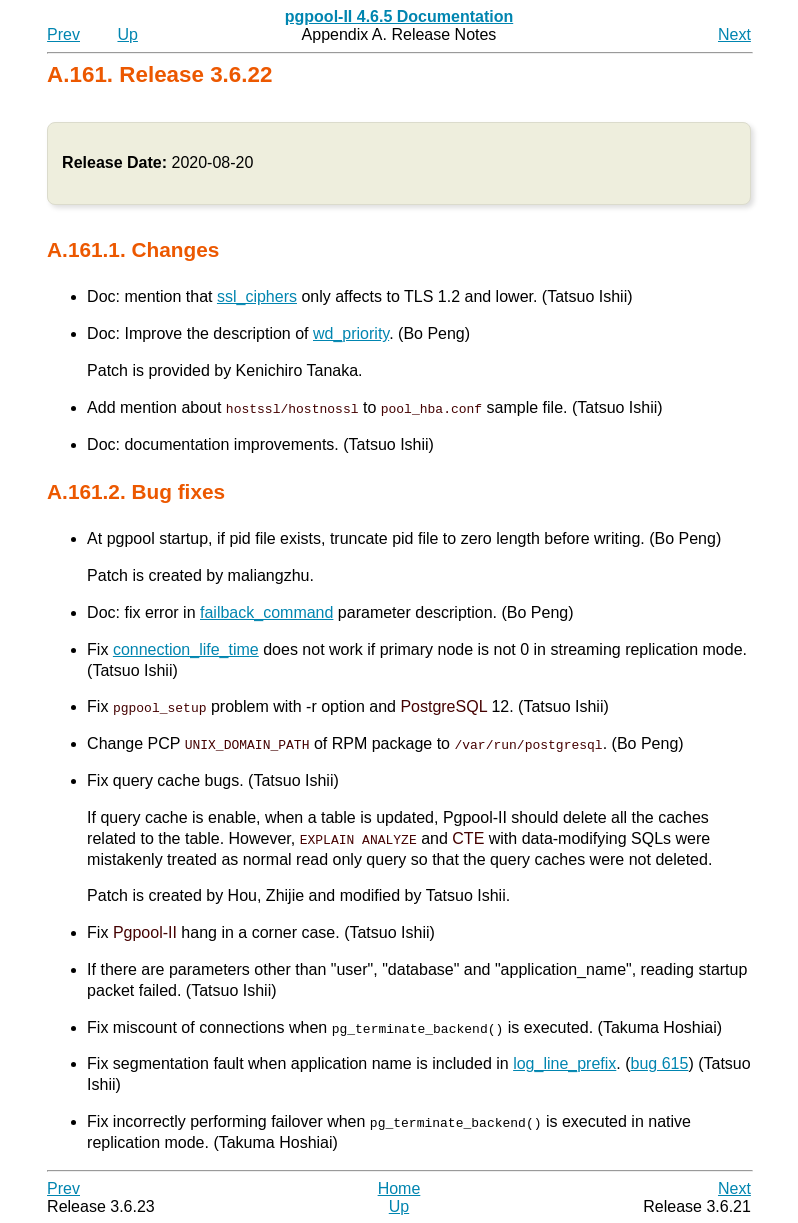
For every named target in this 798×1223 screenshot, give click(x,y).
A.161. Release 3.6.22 (159, 74)
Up (127, 34)
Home (399, 1187)
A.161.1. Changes (133, 249)
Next (734, 34)
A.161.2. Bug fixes (136, 491)
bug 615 (660, 1063)
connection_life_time (186, 649)
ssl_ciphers (257, 296)
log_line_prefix (564, 1063)
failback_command (266, 612)
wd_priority (351, 333)
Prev (63, 34)
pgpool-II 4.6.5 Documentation (399, 16)
